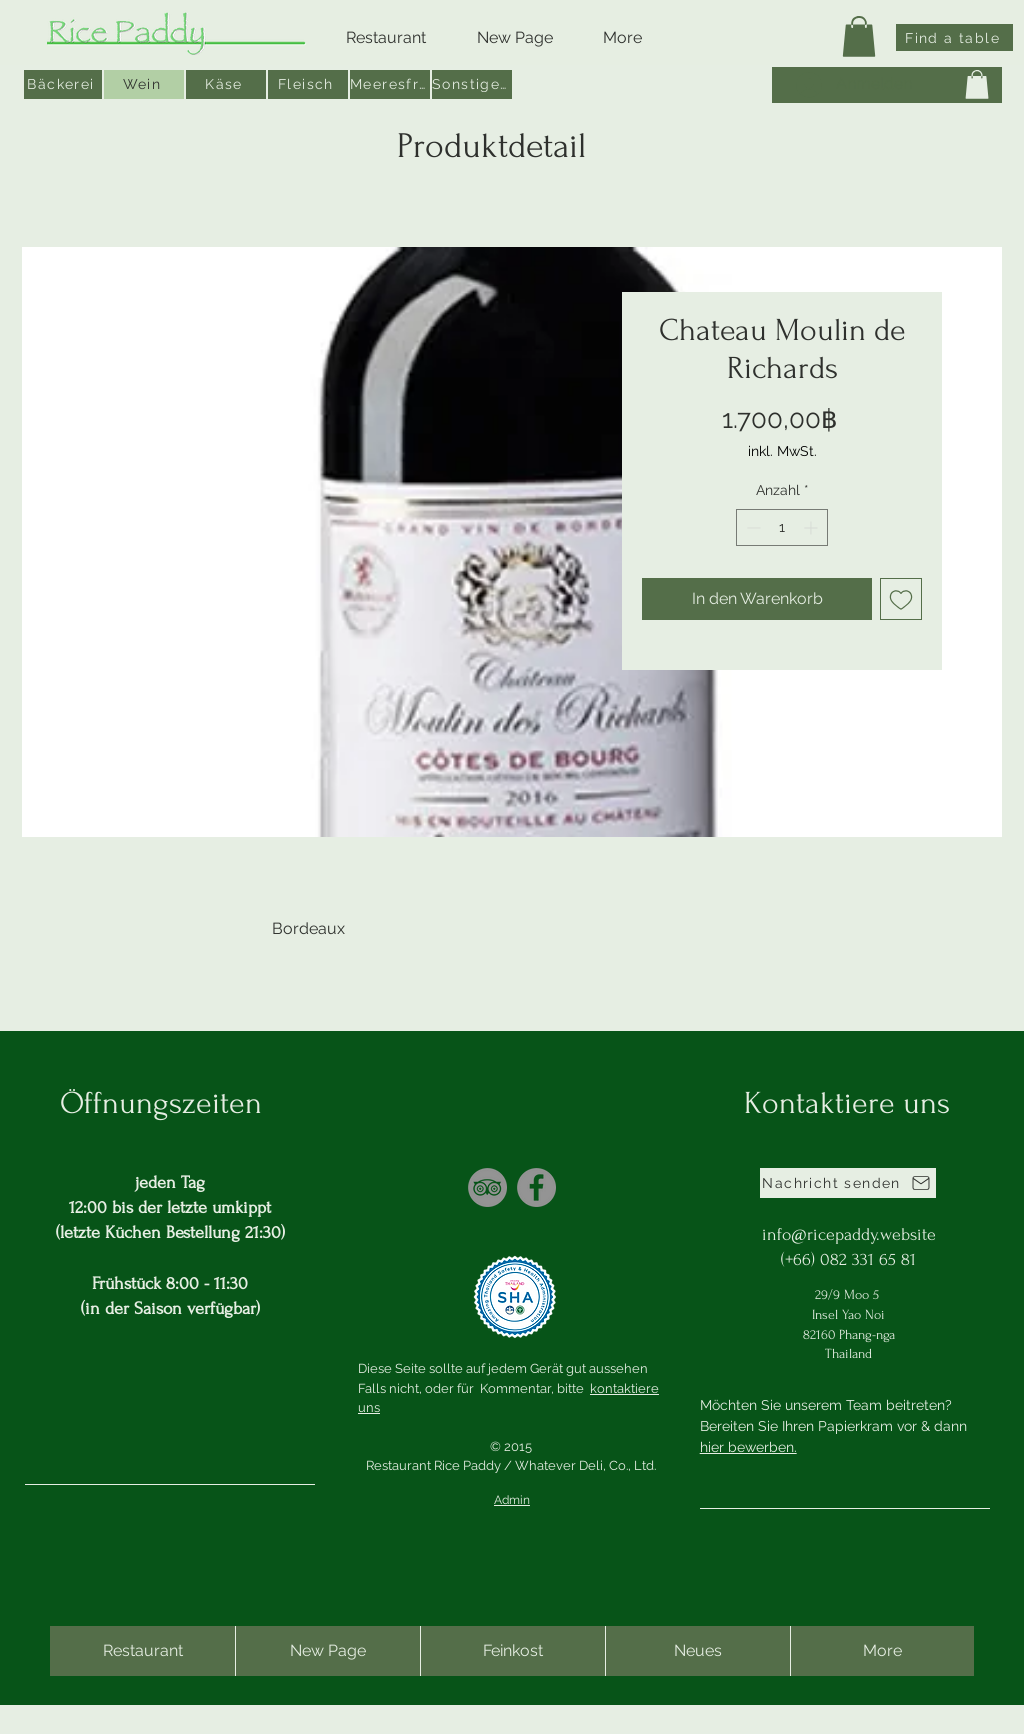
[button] (859, 36)
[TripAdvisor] (487, 1187)
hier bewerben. (748, 1447)
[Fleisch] (309, 84)
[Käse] (227, 84)
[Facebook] (536, 1187)
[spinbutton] (782, 527)
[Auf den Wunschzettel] (901, 599)
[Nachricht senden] (848, 1183)
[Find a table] (954, 37)
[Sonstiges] (473, 84)
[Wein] (145, 84)
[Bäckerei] (63, 84)
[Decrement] (751, 527)
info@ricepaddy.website (849, 1234)
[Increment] (812, 527)
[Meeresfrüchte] (391, 84)
